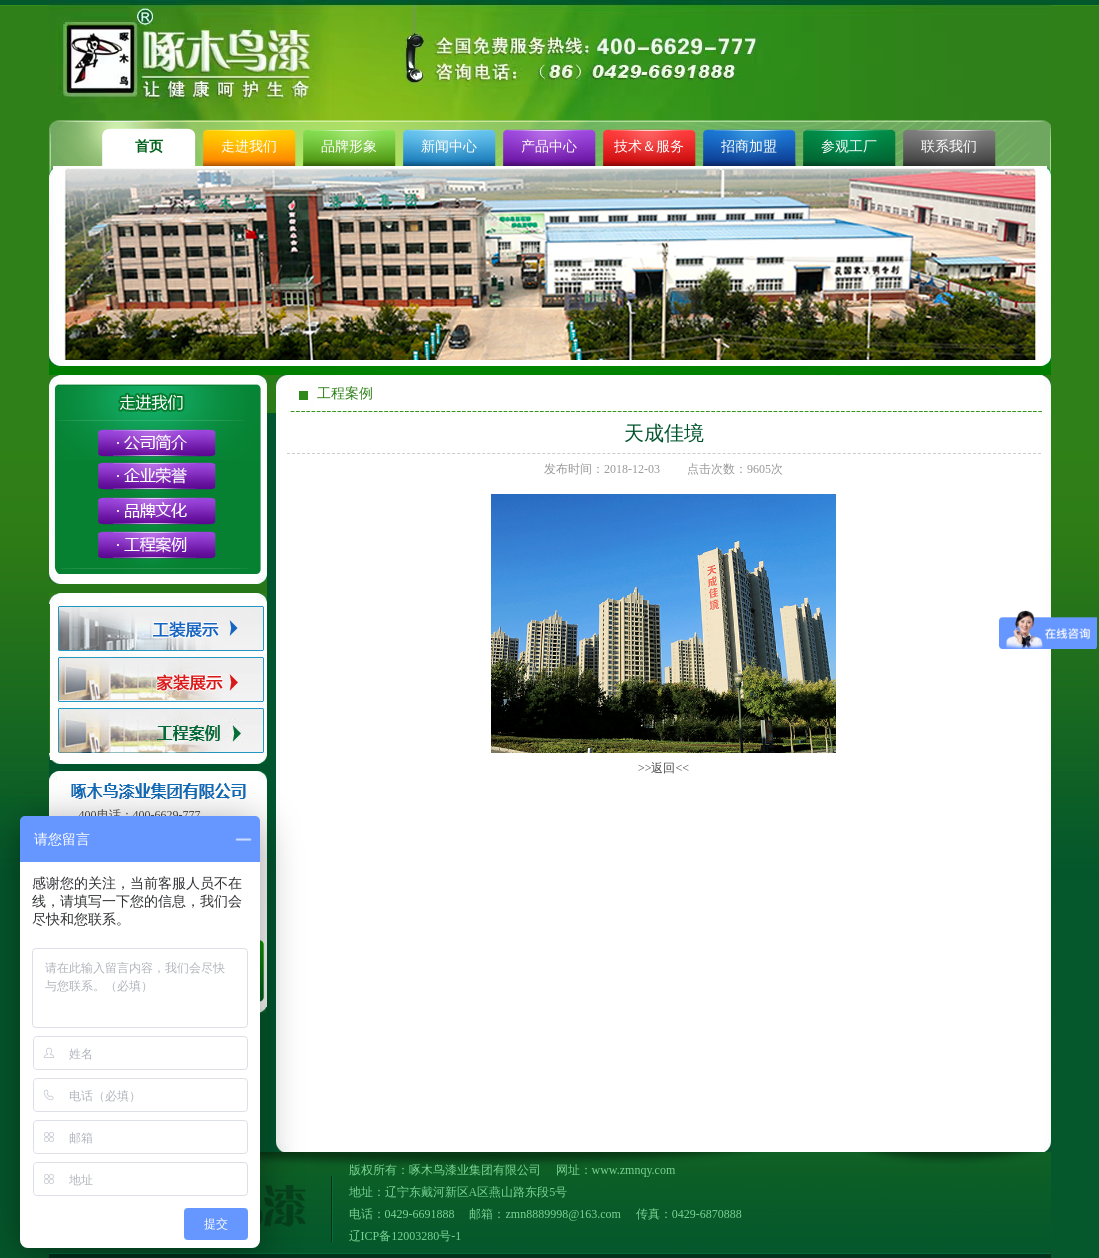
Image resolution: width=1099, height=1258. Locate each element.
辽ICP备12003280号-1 (405, 1236)
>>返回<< (663, 768)
